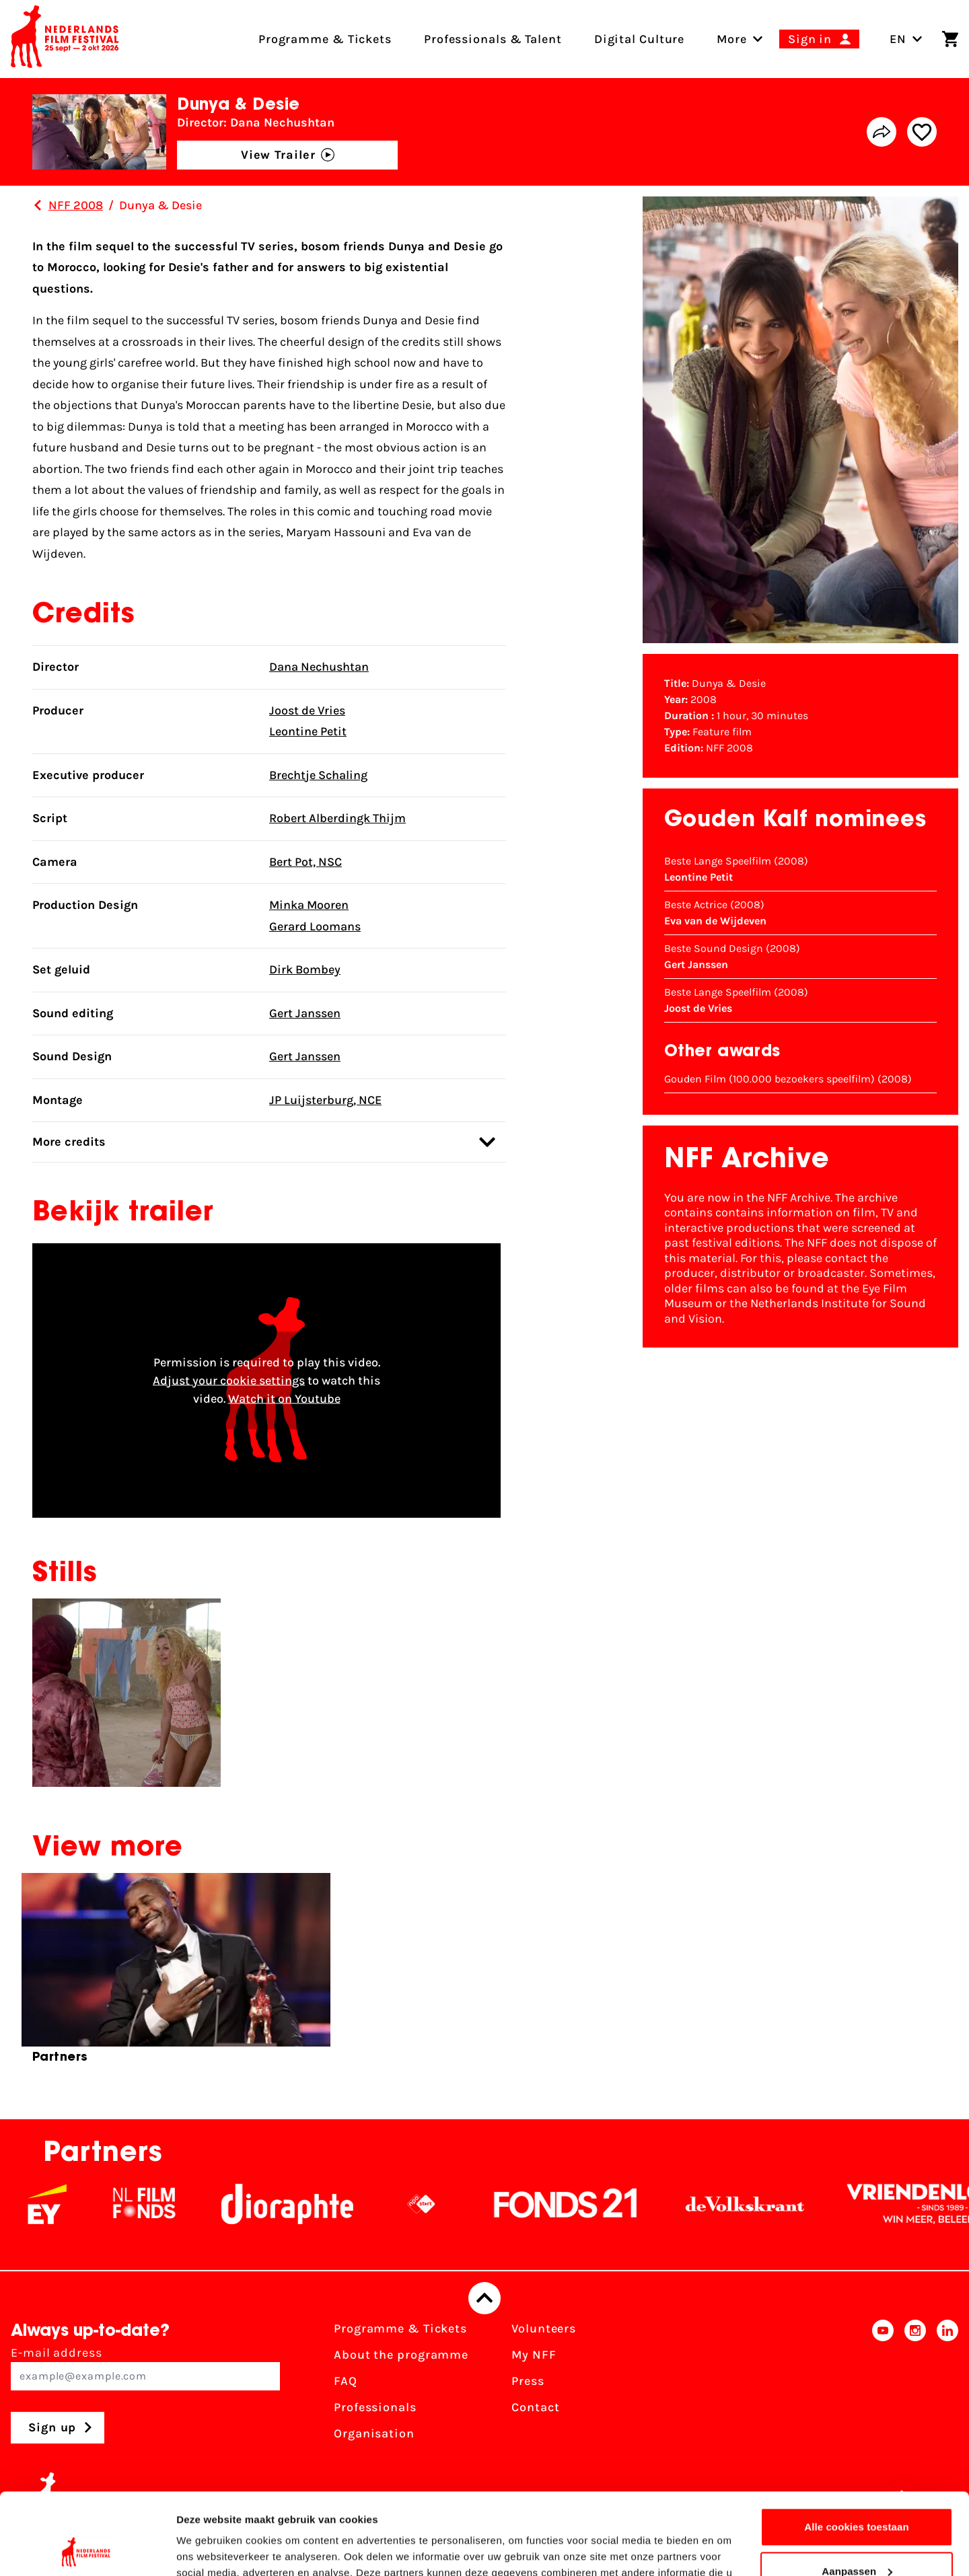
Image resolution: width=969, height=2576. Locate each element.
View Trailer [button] (287, 154)
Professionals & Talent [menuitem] (493, 39)
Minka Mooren (309, 904)
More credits (263, 1142)
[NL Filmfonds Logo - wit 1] (172, 2204)
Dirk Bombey (304, 969)
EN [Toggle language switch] (906, 39)
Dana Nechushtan (319, 666)
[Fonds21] (594, 2204)
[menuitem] (732, 39)
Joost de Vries (307, 710)
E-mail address (145, 2367)
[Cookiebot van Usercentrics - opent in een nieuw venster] (87, 2550)
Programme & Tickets (400, 2328)
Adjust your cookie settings (229, 1379)
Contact (535, 2407)
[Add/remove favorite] (922, 132)
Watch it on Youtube (284, 1398)
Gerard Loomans (315, 926)
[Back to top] (484, 2298)
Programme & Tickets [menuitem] (325, 39)
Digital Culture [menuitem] (639, 39)
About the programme (401, 2354)
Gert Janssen (304, 1013)
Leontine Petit (308, 731)
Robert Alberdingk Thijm (337, 818)
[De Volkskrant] (773, 2204)
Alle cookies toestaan (856, 2450)
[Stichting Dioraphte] (316, 2204)
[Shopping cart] (950, 39)
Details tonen (208, 2549)
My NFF (533, 2354)
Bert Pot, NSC (305, 861)
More (732, 39)
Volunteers (543, 2328)
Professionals (375, 2407)
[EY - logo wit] (75, 2204)
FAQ (345, 2380)
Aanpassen (857, 2494)
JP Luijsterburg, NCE (325, 1100)
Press (527, 2380)
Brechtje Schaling (318, 775)
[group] (176, 1974)
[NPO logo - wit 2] (449, 2204)
